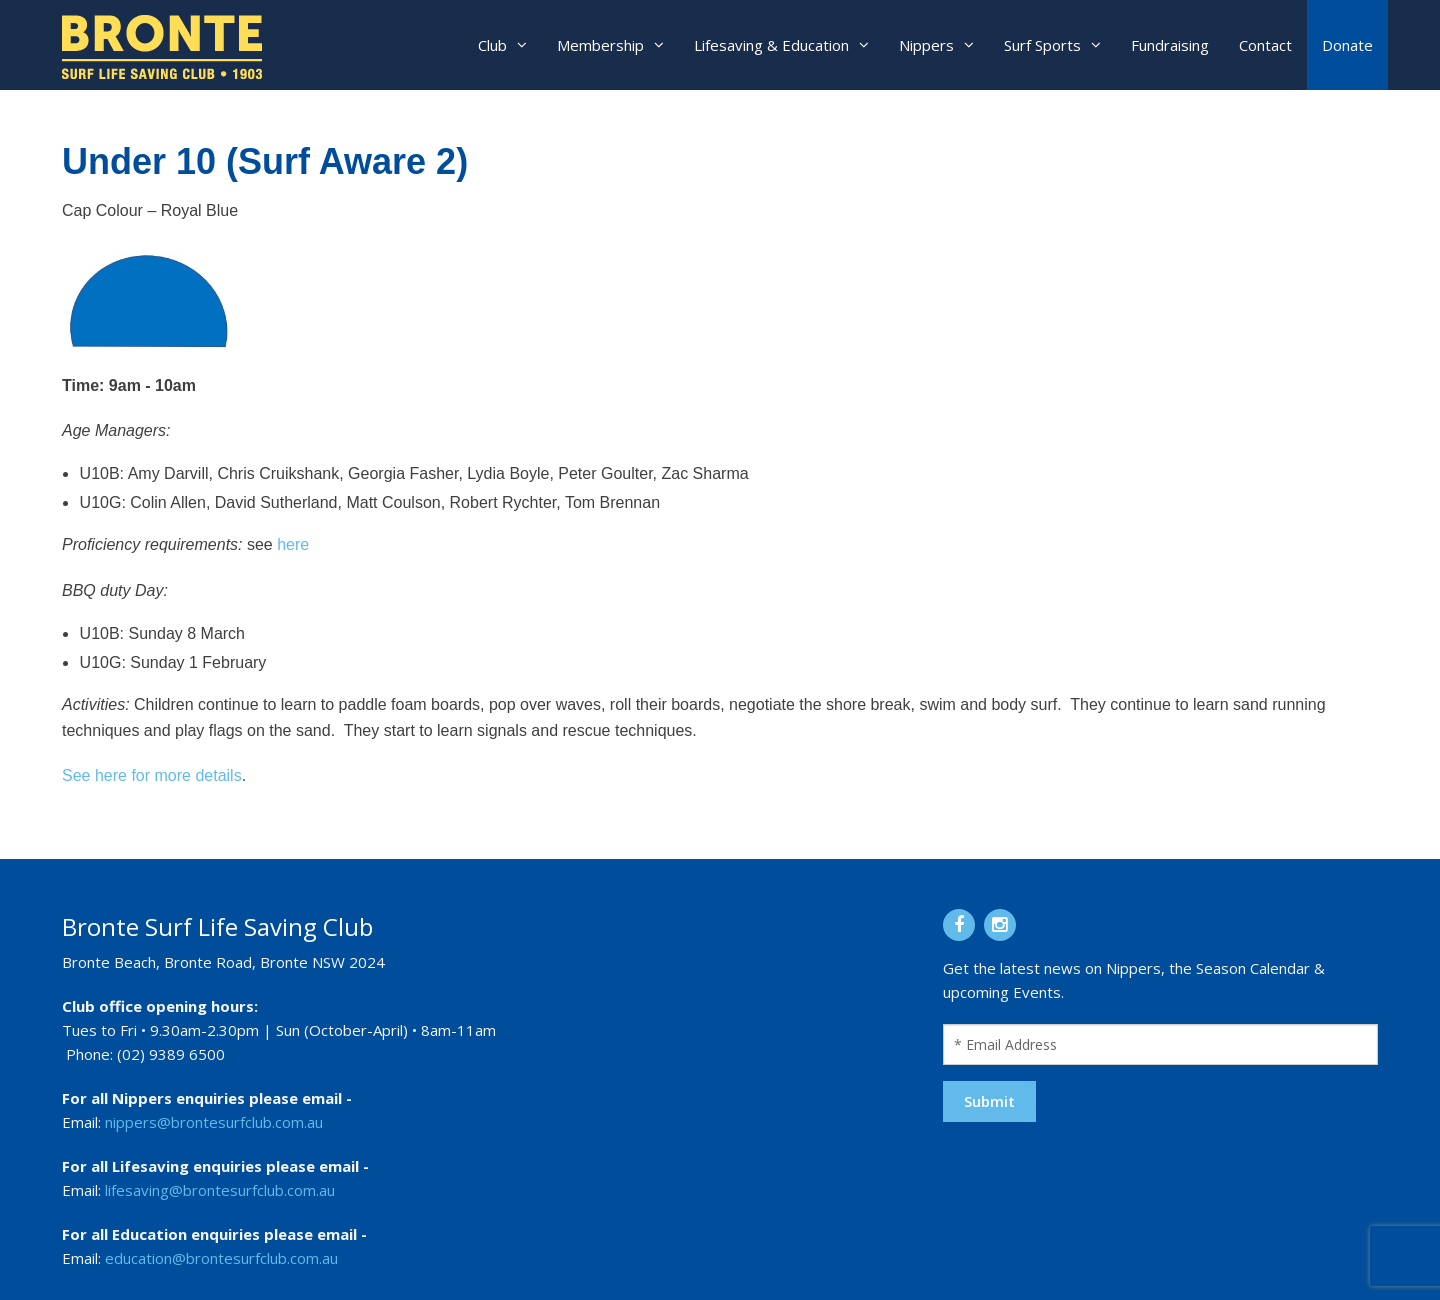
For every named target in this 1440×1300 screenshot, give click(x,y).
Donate (1347, 45)
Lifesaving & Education (771, 45)
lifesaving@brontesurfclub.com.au (220, 1190)
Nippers (926, 45)
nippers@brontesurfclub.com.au (214, 1122)
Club (492, 45)
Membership (600, 45)
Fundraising (1170, 45)
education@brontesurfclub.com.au (221, 1258)
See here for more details (152, 775)
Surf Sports (1042, 45)
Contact (1265, 45)
